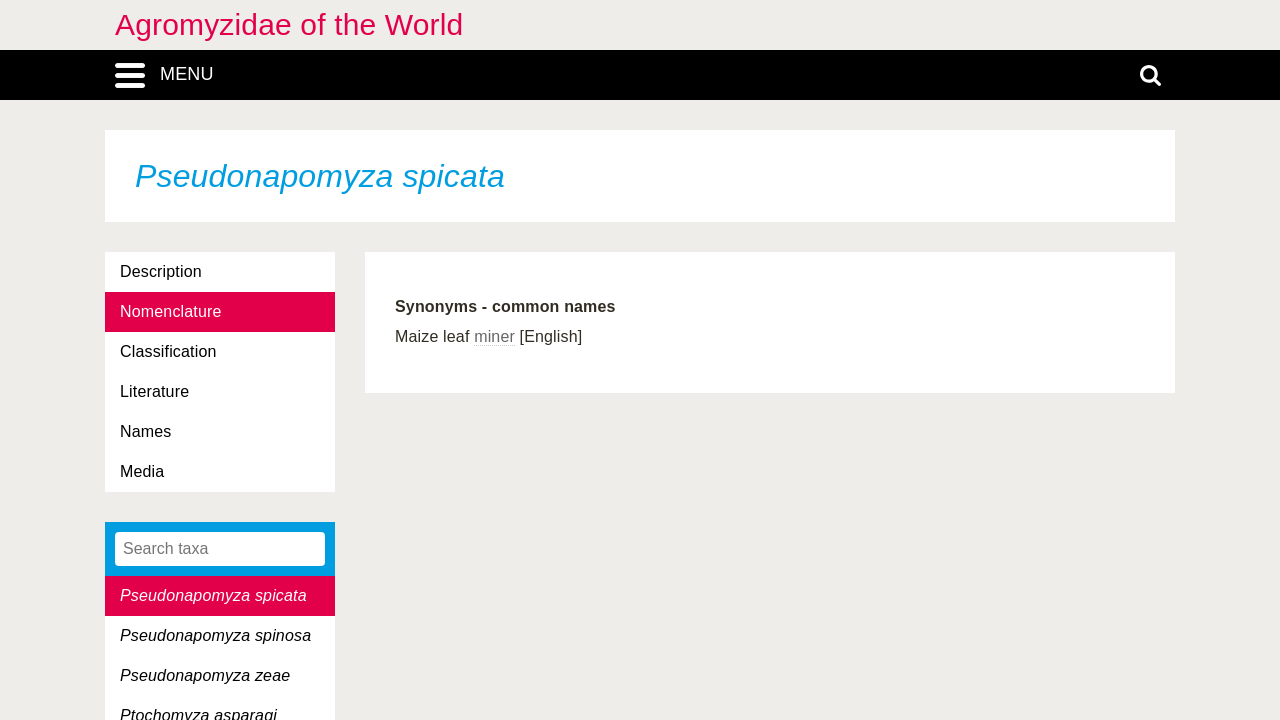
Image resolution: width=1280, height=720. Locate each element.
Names (145, 431)
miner (494, 336)
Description (161, 271)
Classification (168, 351)
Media (142, 471)
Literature (154, 391)
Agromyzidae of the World (289, 24)
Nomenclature (171, 311)
